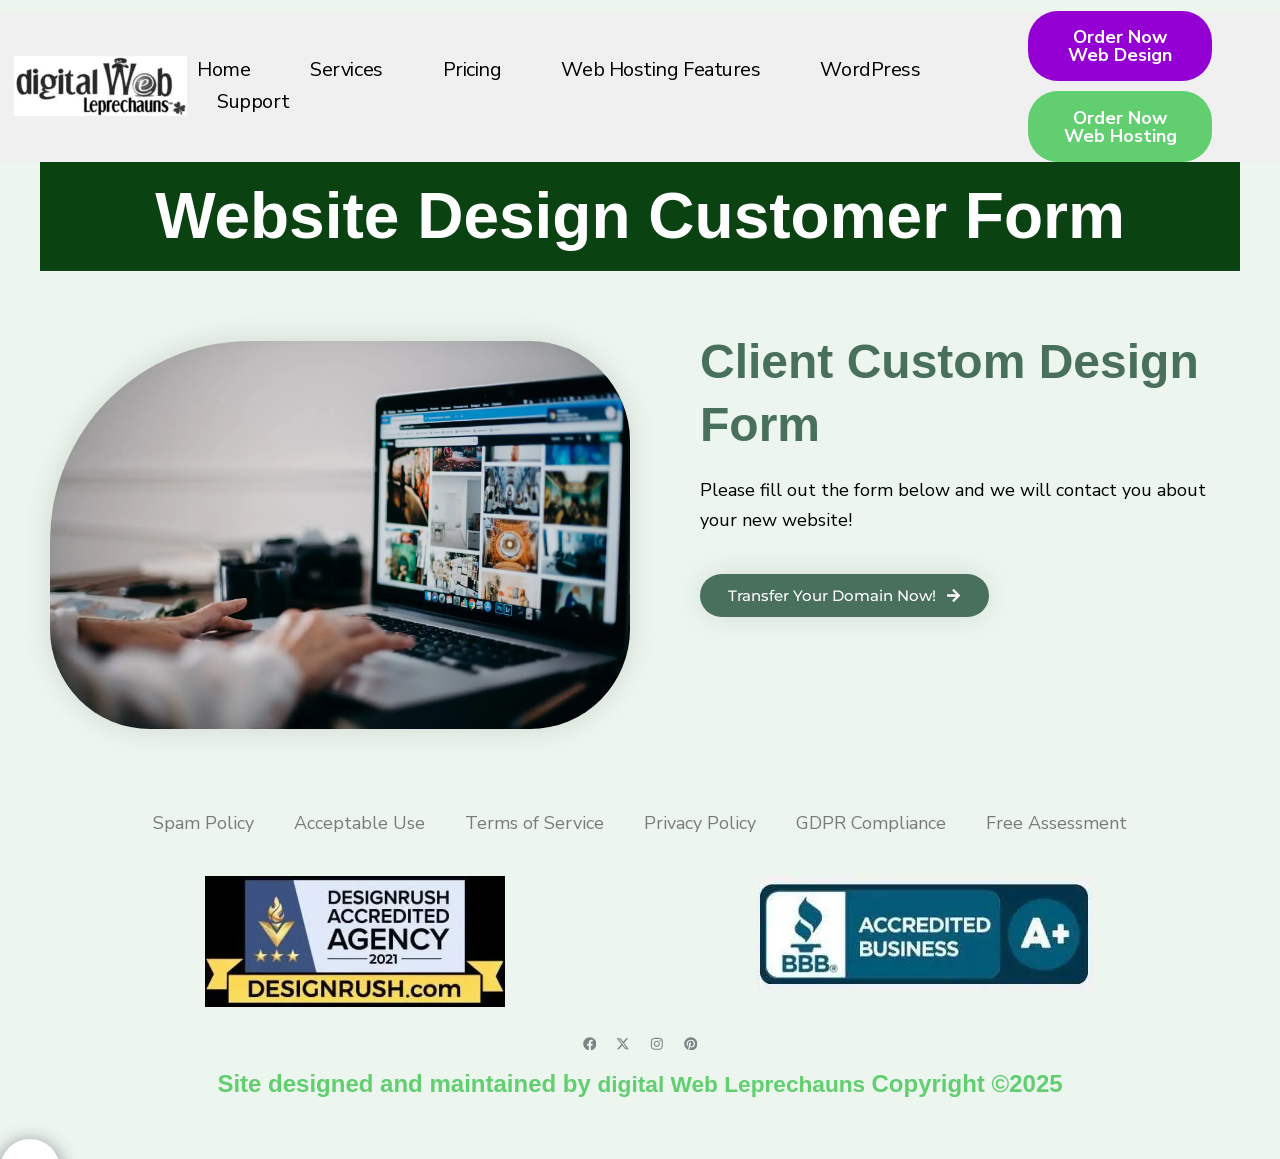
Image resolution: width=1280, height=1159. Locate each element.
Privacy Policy (700, 852)
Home (223, 84)
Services (346, 84)
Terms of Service (534, 852)
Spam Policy (203, 852)
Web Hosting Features (660, 84)
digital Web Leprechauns (734, 1113)
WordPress (870, 84)
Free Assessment (1056, 852)
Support (253, 116)
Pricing (472, 84)
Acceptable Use (359, 852)
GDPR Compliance (871, 852)
